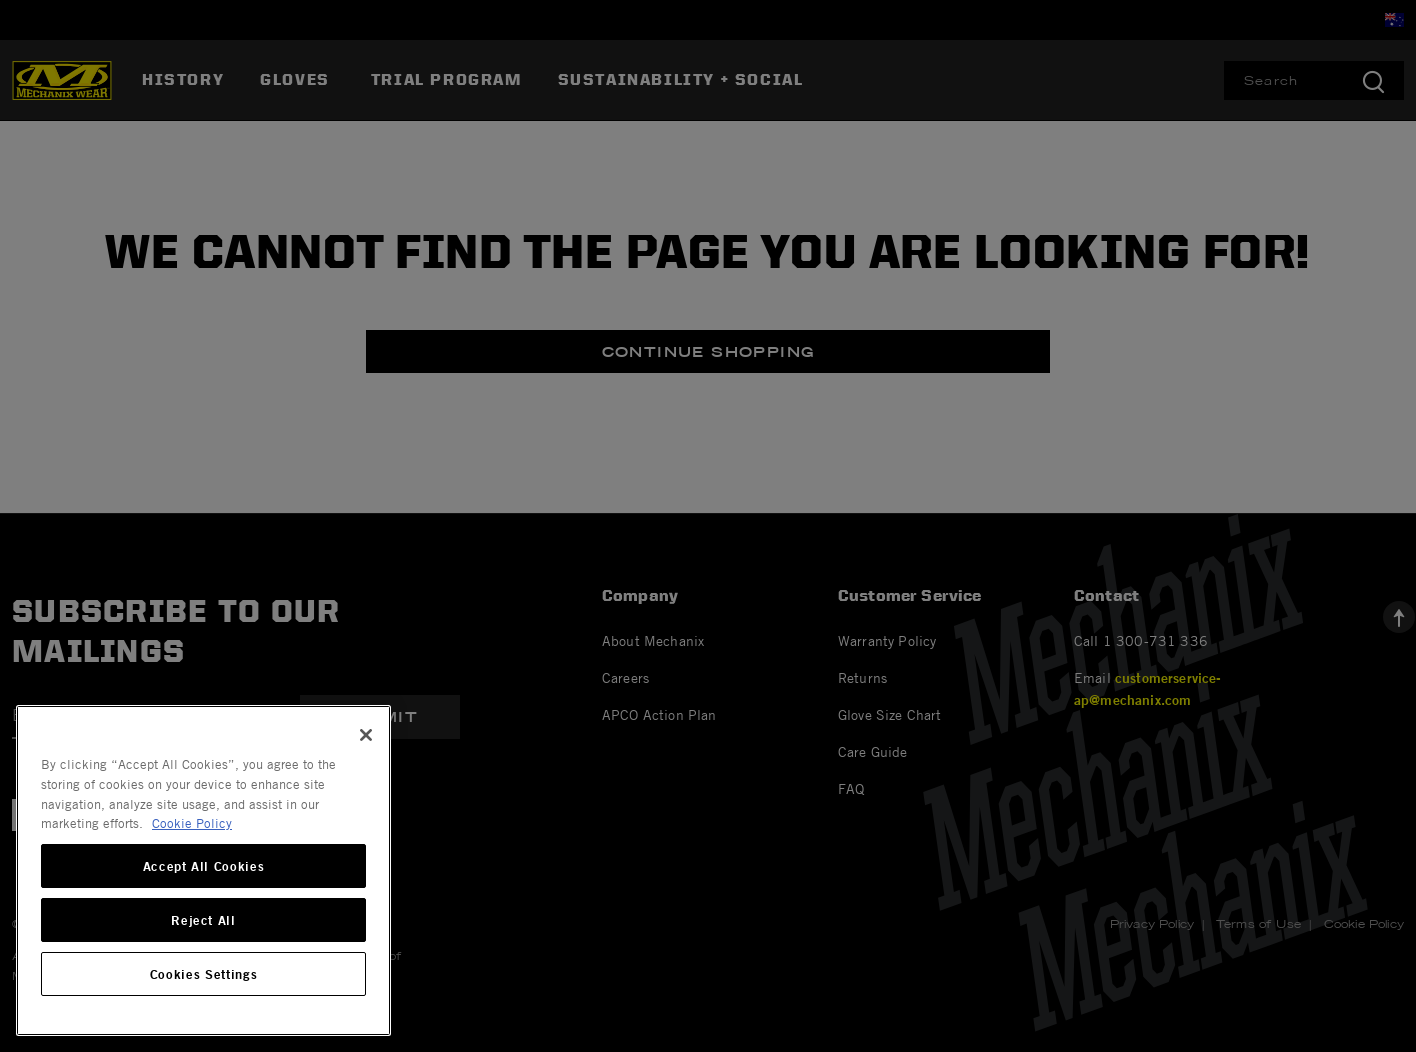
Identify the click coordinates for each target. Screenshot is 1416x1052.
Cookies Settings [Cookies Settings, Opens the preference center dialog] (204, 974)
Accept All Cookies (204, 866)
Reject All (203, 920)
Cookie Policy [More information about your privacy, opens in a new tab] (192, 823)
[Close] (366, 735)
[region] (203, 870)
